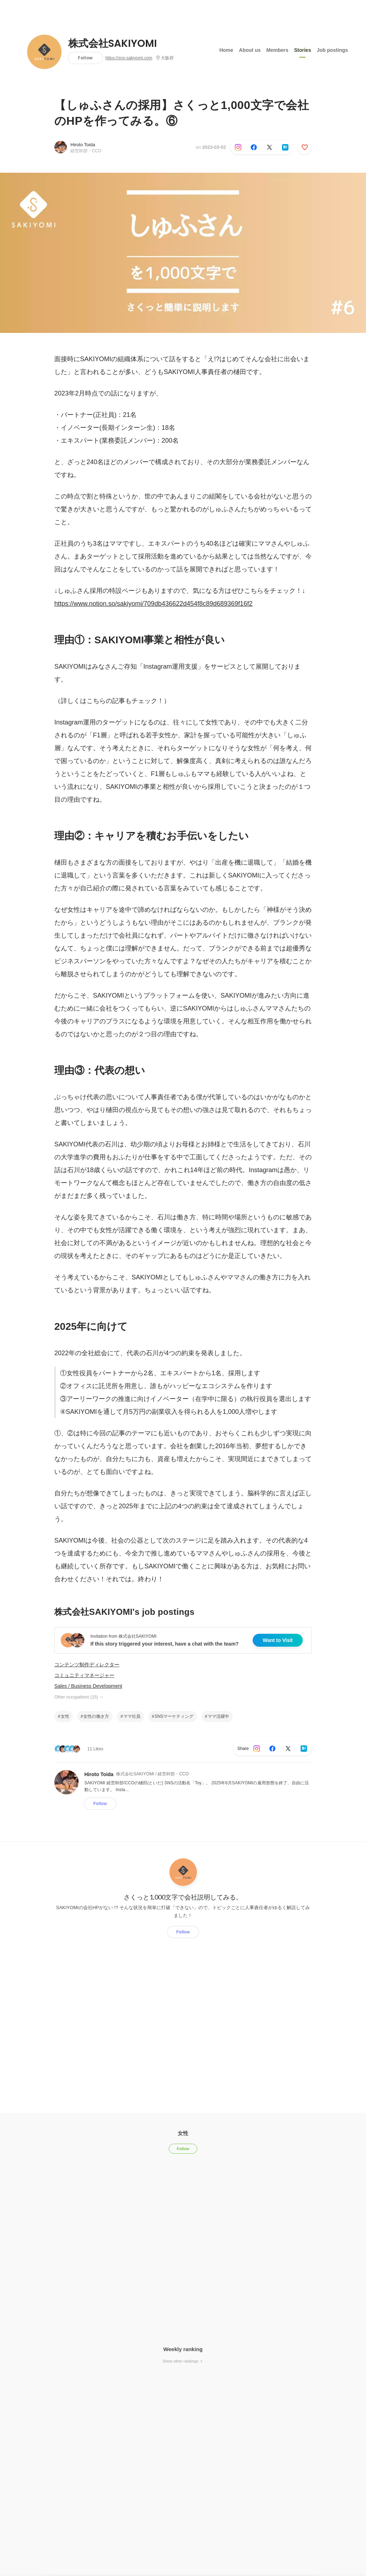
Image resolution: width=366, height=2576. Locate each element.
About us (250, 50)
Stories (302, 50)
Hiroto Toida (82, 144)
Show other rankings (183, 2361)
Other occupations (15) (79, 1697)
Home (226, 50)
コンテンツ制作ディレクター (86, 1664)
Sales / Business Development (88, 1686)
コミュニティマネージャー (84, 1675)
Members (277, 50)
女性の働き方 (96, 1716)
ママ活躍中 (218, 1716)
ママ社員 (131, 1716)
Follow (85, 58)
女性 (65, 1716)
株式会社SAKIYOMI (112, 43)
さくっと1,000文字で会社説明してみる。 (183, 1897)
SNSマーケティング (173, 1716)
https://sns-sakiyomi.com (128, 57)
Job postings (332, 50)
